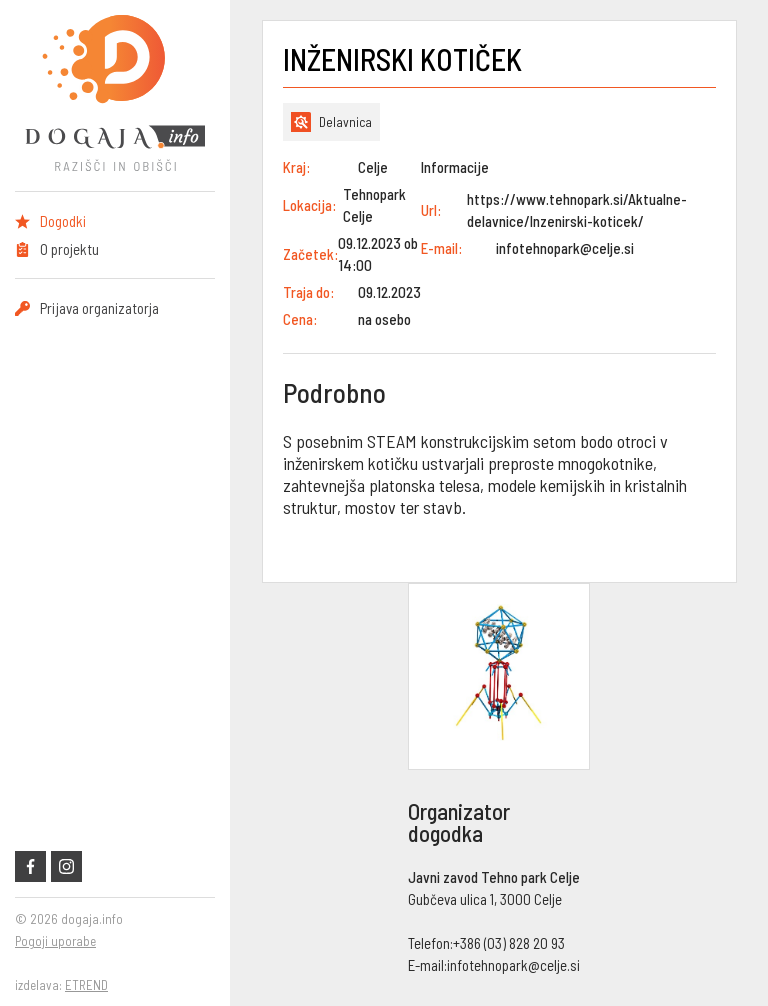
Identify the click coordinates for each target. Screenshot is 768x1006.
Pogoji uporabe (55, 941)
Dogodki (63, 221)
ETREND (86, 985)
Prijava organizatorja (99, 308)
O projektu (69, 249)
